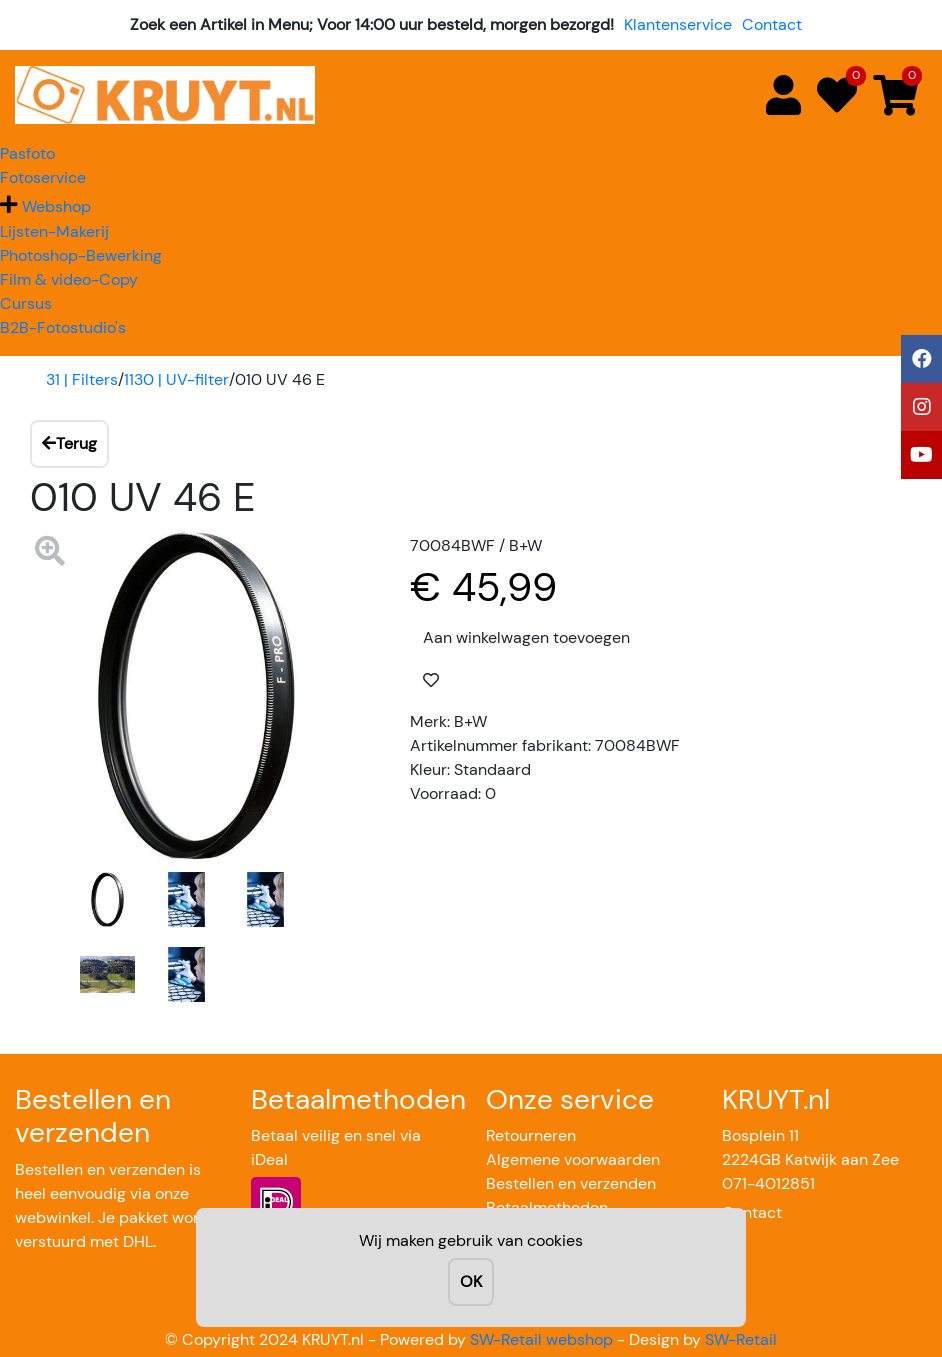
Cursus (26, 303)
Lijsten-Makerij (54, 231)
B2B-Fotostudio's (63, 327)
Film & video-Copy (69, 279)
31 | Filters (82, 379)
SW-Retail (741, 1339)
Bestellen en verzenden (571, 1183)
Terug (69, 443)
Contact (772, 24)
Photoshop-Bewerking (81, 255)
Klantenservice (678, 24)
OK (471, 1281)
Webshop (56, 206)
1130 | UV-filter (176, 379)
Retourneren (531, 1135)
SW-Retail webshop (541, 1339)
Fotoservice (43, 177)
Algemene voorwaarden (573, 1159)
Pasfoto (27, 153)
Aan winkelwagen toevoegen (526, 637)
